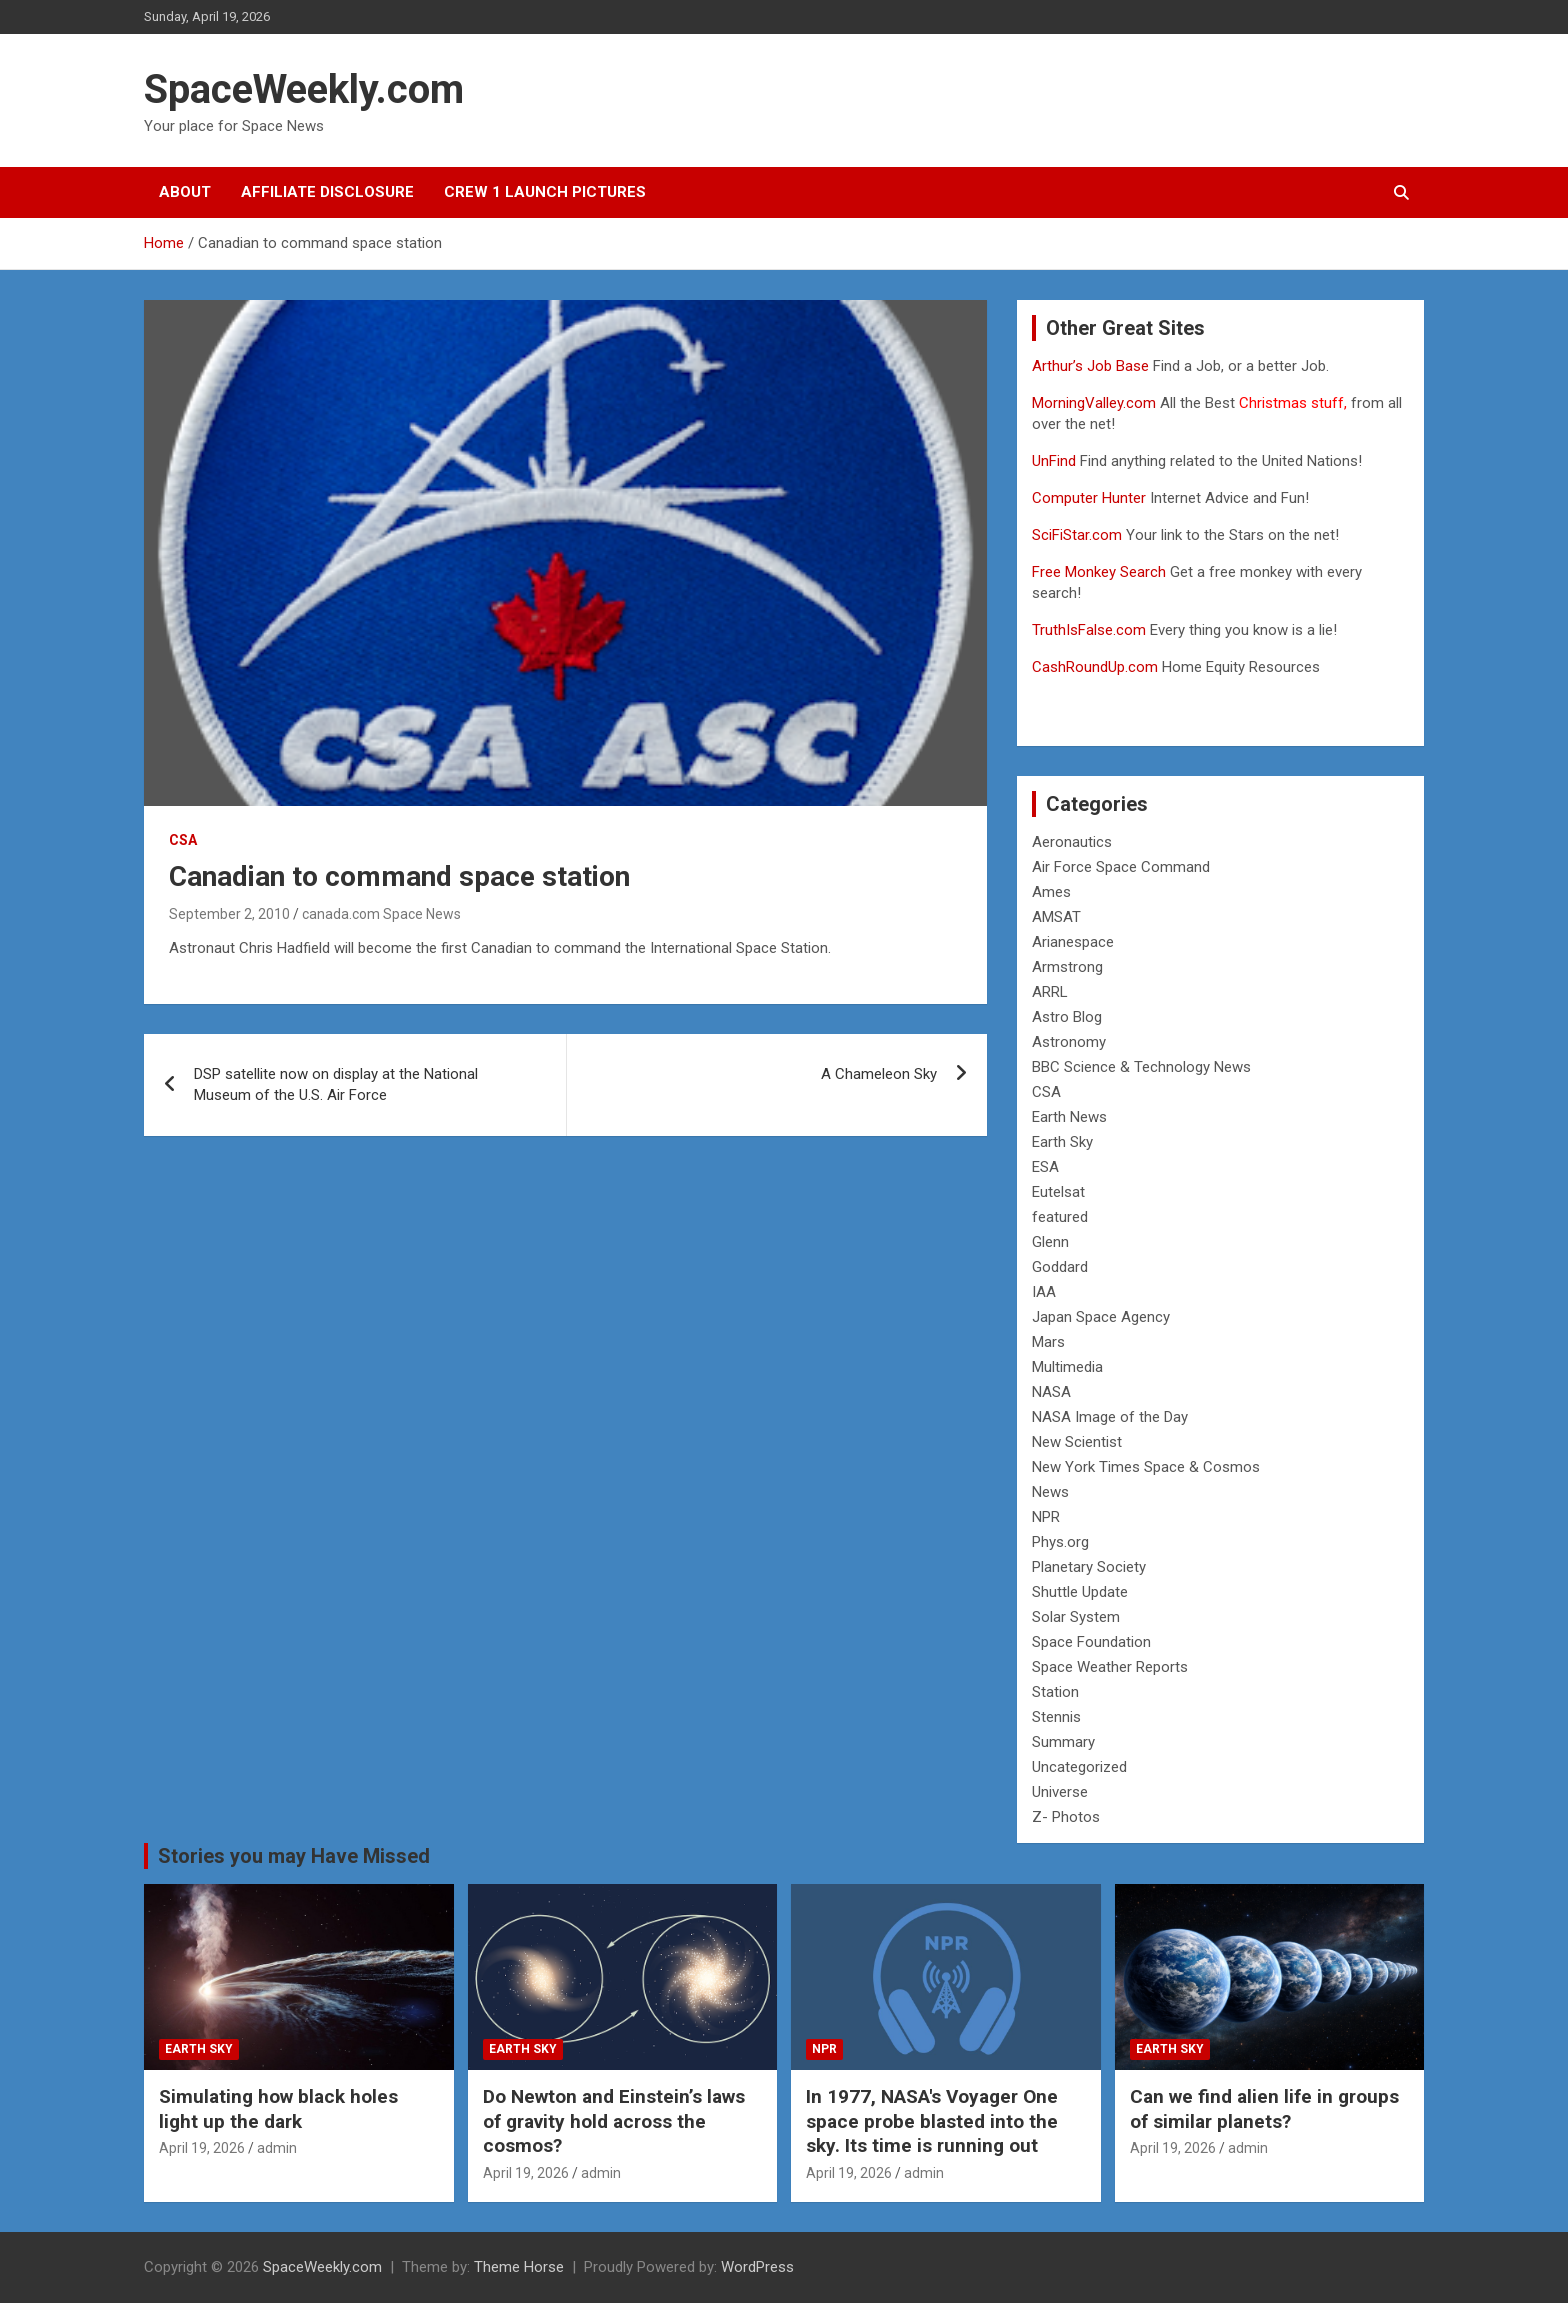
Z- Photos (1066, 1817)
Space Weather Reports (1110, 1667)
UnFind (1056, 461)
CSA (183, 840)
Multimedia (1067, 1367)
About (185, 192)
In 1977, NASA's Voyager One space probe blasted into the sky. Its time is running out (932, 2121)
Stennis (1056, 1717)
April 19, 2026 (202, 2148)
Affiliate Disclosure (327, 192)
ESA (1045, 1167)
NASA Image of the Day (1110, 1417)
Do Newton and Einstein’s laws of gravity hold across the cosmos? (614, 2121)
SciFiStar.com (1077, 535)
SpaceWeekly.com (304, 89)
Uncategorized (1079, 1767)
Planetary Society (1089, 1567)
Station (1055, 1692)
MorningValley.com (1094, 403)
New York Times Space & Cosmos (1146, 1467)
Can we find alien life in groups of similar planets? (1264, 2109)
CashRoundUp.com (1095, 667)
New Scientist (1077, 1442)
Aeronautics (1072, 842)
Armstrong (1067, 967)
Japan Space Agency (1101, 1317)
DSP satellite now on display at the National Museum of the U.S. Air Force (336, 1084)
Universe (1060, 1792)
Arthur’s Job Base (1092, 366)
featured (1060, 1217)
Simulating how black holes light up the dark (278, 2109)
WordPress (757, 2267)
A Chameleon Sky (879, 1074)
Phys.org (1060, 1542)
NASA (1051, 1392)
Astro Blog (1067, 1017)
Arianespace (1073, 942)
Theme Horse (519, 2267)
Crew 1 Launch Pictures (545, 192)
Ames (1051, 892)
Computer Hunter (1089, 498)
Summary (1063, 1742)
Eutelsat (1058, 1192)
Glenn (1050, 1242)
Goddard (1060, 1267)
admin (277, 2148)
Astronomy (1069, 1042)
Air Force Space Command (1121, 867)
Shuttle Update (1080, 1592)
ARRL (1050, 992)
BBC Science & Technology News (1141, 1067)
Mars (1048, 1342)
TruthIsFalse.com (1089, 630)
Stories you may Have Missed (294, 1856)
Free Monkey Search (1099, 572)
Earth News (1069, 1117)
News (1050, 1492)
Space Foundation (1091, 1642)
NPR (1046, 1517)
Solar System (1076, 1617)
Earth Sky (1062, 1142)
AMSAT (1056, 917)
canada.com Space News (381, 914)
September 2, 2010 (229, 914)
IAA (1044, 1292)
